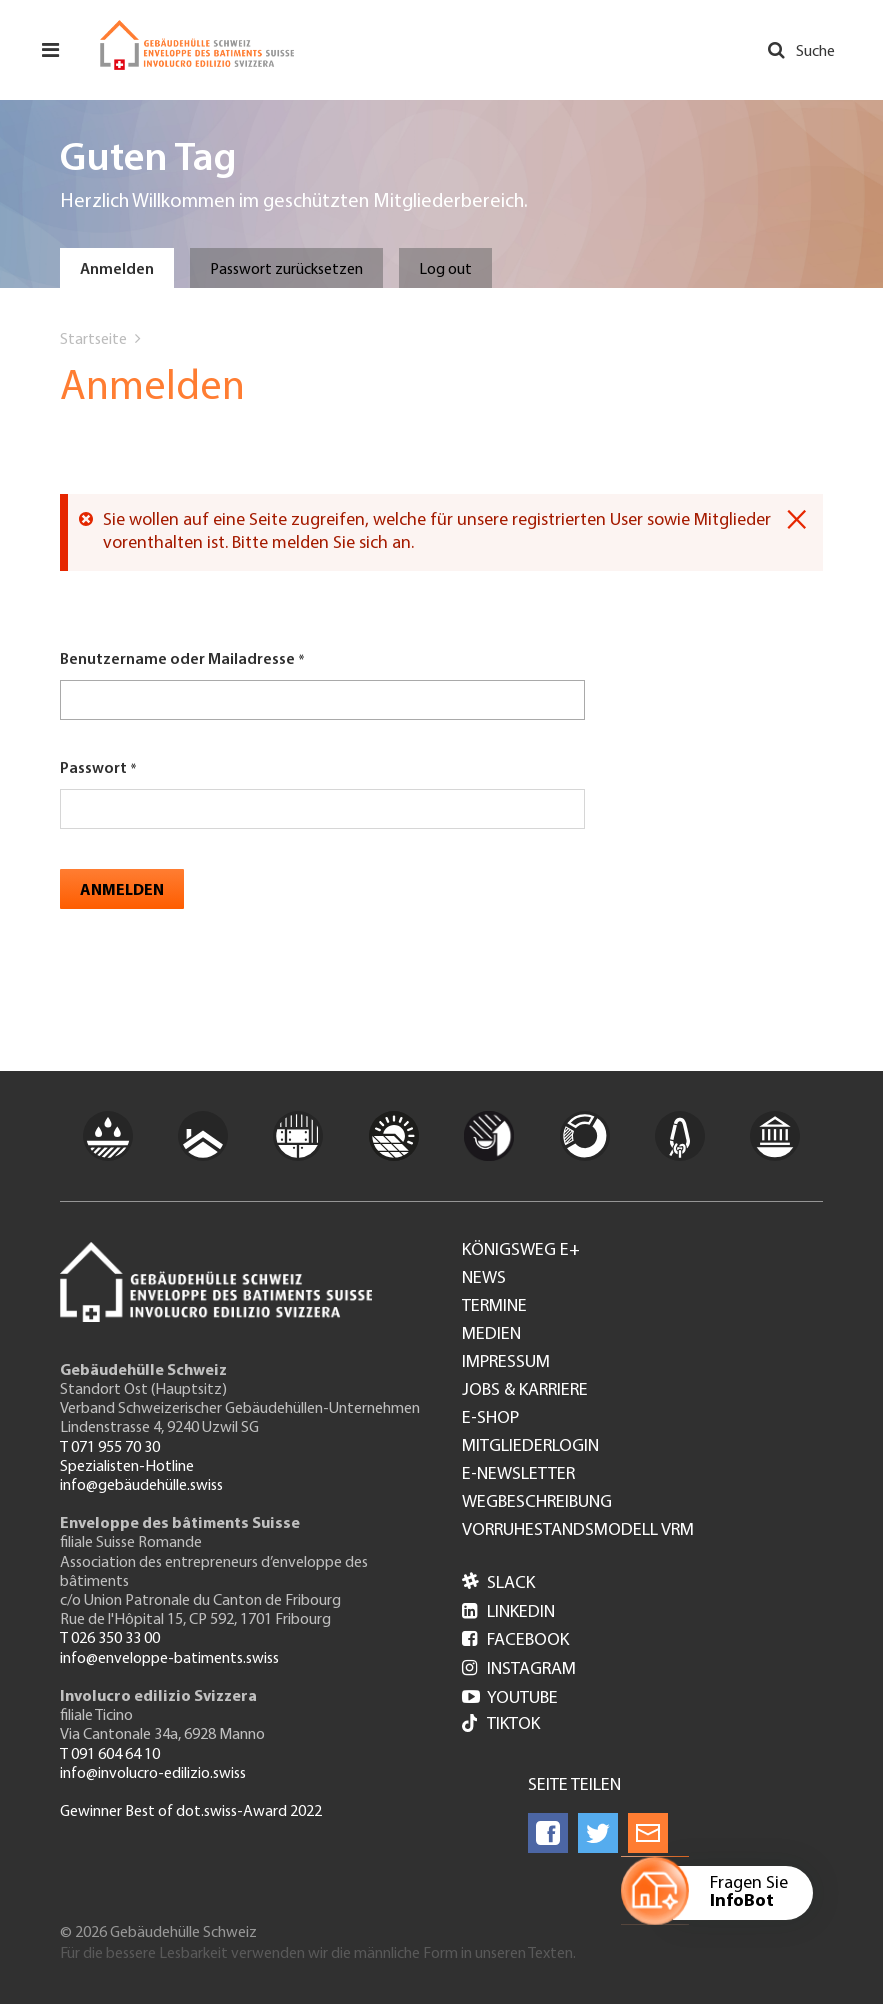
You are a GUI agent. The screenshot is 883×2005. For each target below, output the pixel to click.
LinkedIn (508, 1612)
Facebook (515, 1640)
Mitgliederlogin (530, 1447)
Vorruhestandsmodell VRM (578, 1531)
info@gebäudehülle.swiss (141, 1486)
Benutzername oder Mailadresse (177, 660)
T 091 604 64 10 (110, 1755)
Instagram (519, 1669)
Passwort (93, 769)
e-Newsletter (518, 1475)
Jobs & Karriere (525, 1391)
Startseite (93, 340)
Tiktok (501, 1725)
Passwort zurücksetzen (286, 270)
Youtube (510, 1698)
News (484, 1279)
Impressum (506, 1363)
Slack (498, 1583)
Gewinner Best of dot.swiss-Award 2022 (191, 1812)
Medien (491, 1335)
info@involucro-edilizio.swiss (153, 1774)
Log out (445, 270)
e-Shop (490, 1419)
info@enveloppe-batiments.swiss (169, 1659)
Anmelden (117, 270)
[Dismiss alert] (796, 520)
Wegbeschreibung (537, 1503)
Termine (494, 1307)
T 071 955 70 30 (110, 1448)
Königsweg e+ (521, 1251)
